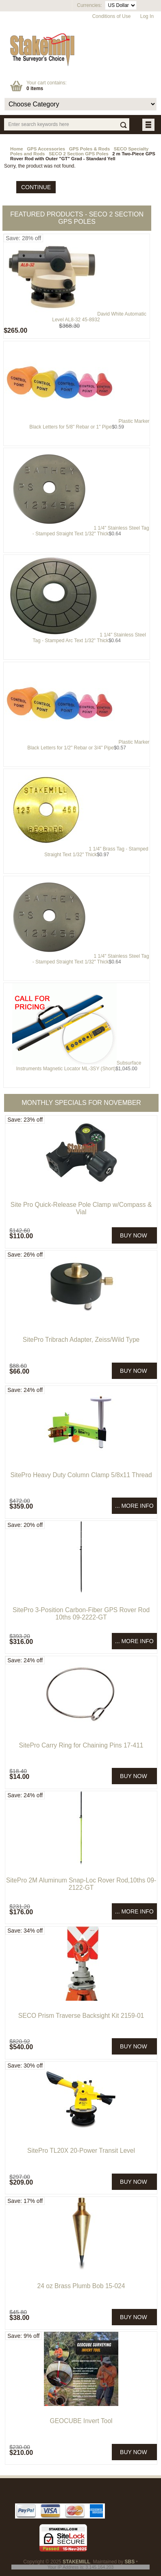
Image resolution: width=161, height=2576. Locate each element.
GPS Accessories (46, 148)
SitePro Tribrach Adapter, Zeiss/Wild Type (81, 1339)
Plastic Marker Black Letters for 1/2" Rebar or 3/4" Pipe (88, 745)
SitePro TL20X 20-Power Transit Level (81, 2150)
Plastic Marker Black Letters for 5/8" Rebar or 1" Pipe (89, 424)
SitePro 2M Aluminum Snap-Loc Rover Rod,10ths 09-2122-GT (81, 1884)
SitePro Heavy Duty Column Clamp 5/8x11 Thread (81, 1474)
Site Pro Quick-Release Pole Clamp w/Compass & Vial (81, 1208)
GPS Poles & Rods (89, 148)
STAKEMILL (76, 2562)
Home (16, 148)
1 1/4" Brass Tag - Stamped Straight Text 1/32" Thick (96, 851)
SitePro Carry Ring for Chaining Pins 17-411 (81, 1745)
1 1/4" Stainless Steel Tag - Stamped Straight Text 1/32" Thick (91, 531)
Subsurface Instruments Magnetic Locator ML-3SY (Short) (78, 1065)
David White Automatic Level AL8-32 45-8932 (99, 317)
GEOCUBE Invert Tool (81, 2420)
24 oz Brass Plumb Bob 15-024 (81, 2285)
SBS (130, 2562)
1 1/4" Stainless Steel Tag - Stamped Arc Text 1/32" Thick (89, 637)
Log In (147, 16)
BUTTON (149, 125)
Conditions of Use (111, 16)
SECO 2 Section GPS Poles (79, 153)
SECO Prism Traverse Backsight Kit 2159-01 (81, 2015)
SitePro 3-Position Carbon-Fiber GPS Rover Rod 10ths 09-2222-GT (81, 1613)
